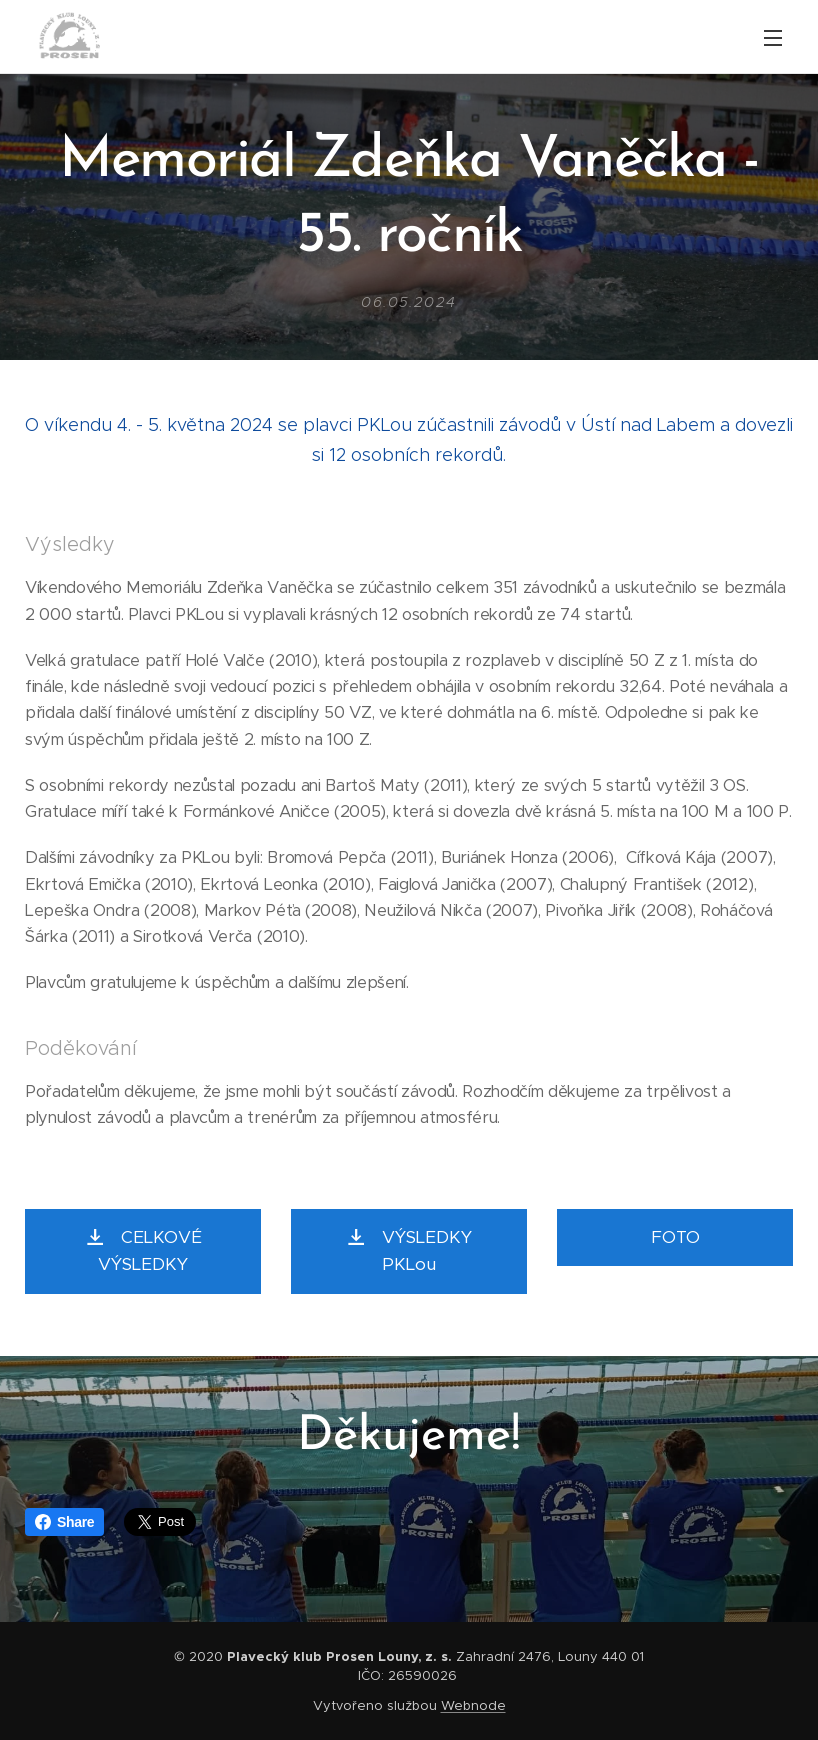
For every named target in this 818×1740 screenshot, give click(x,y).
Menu (773, 38)
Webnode (473, 1705)
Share (64, 1522)
